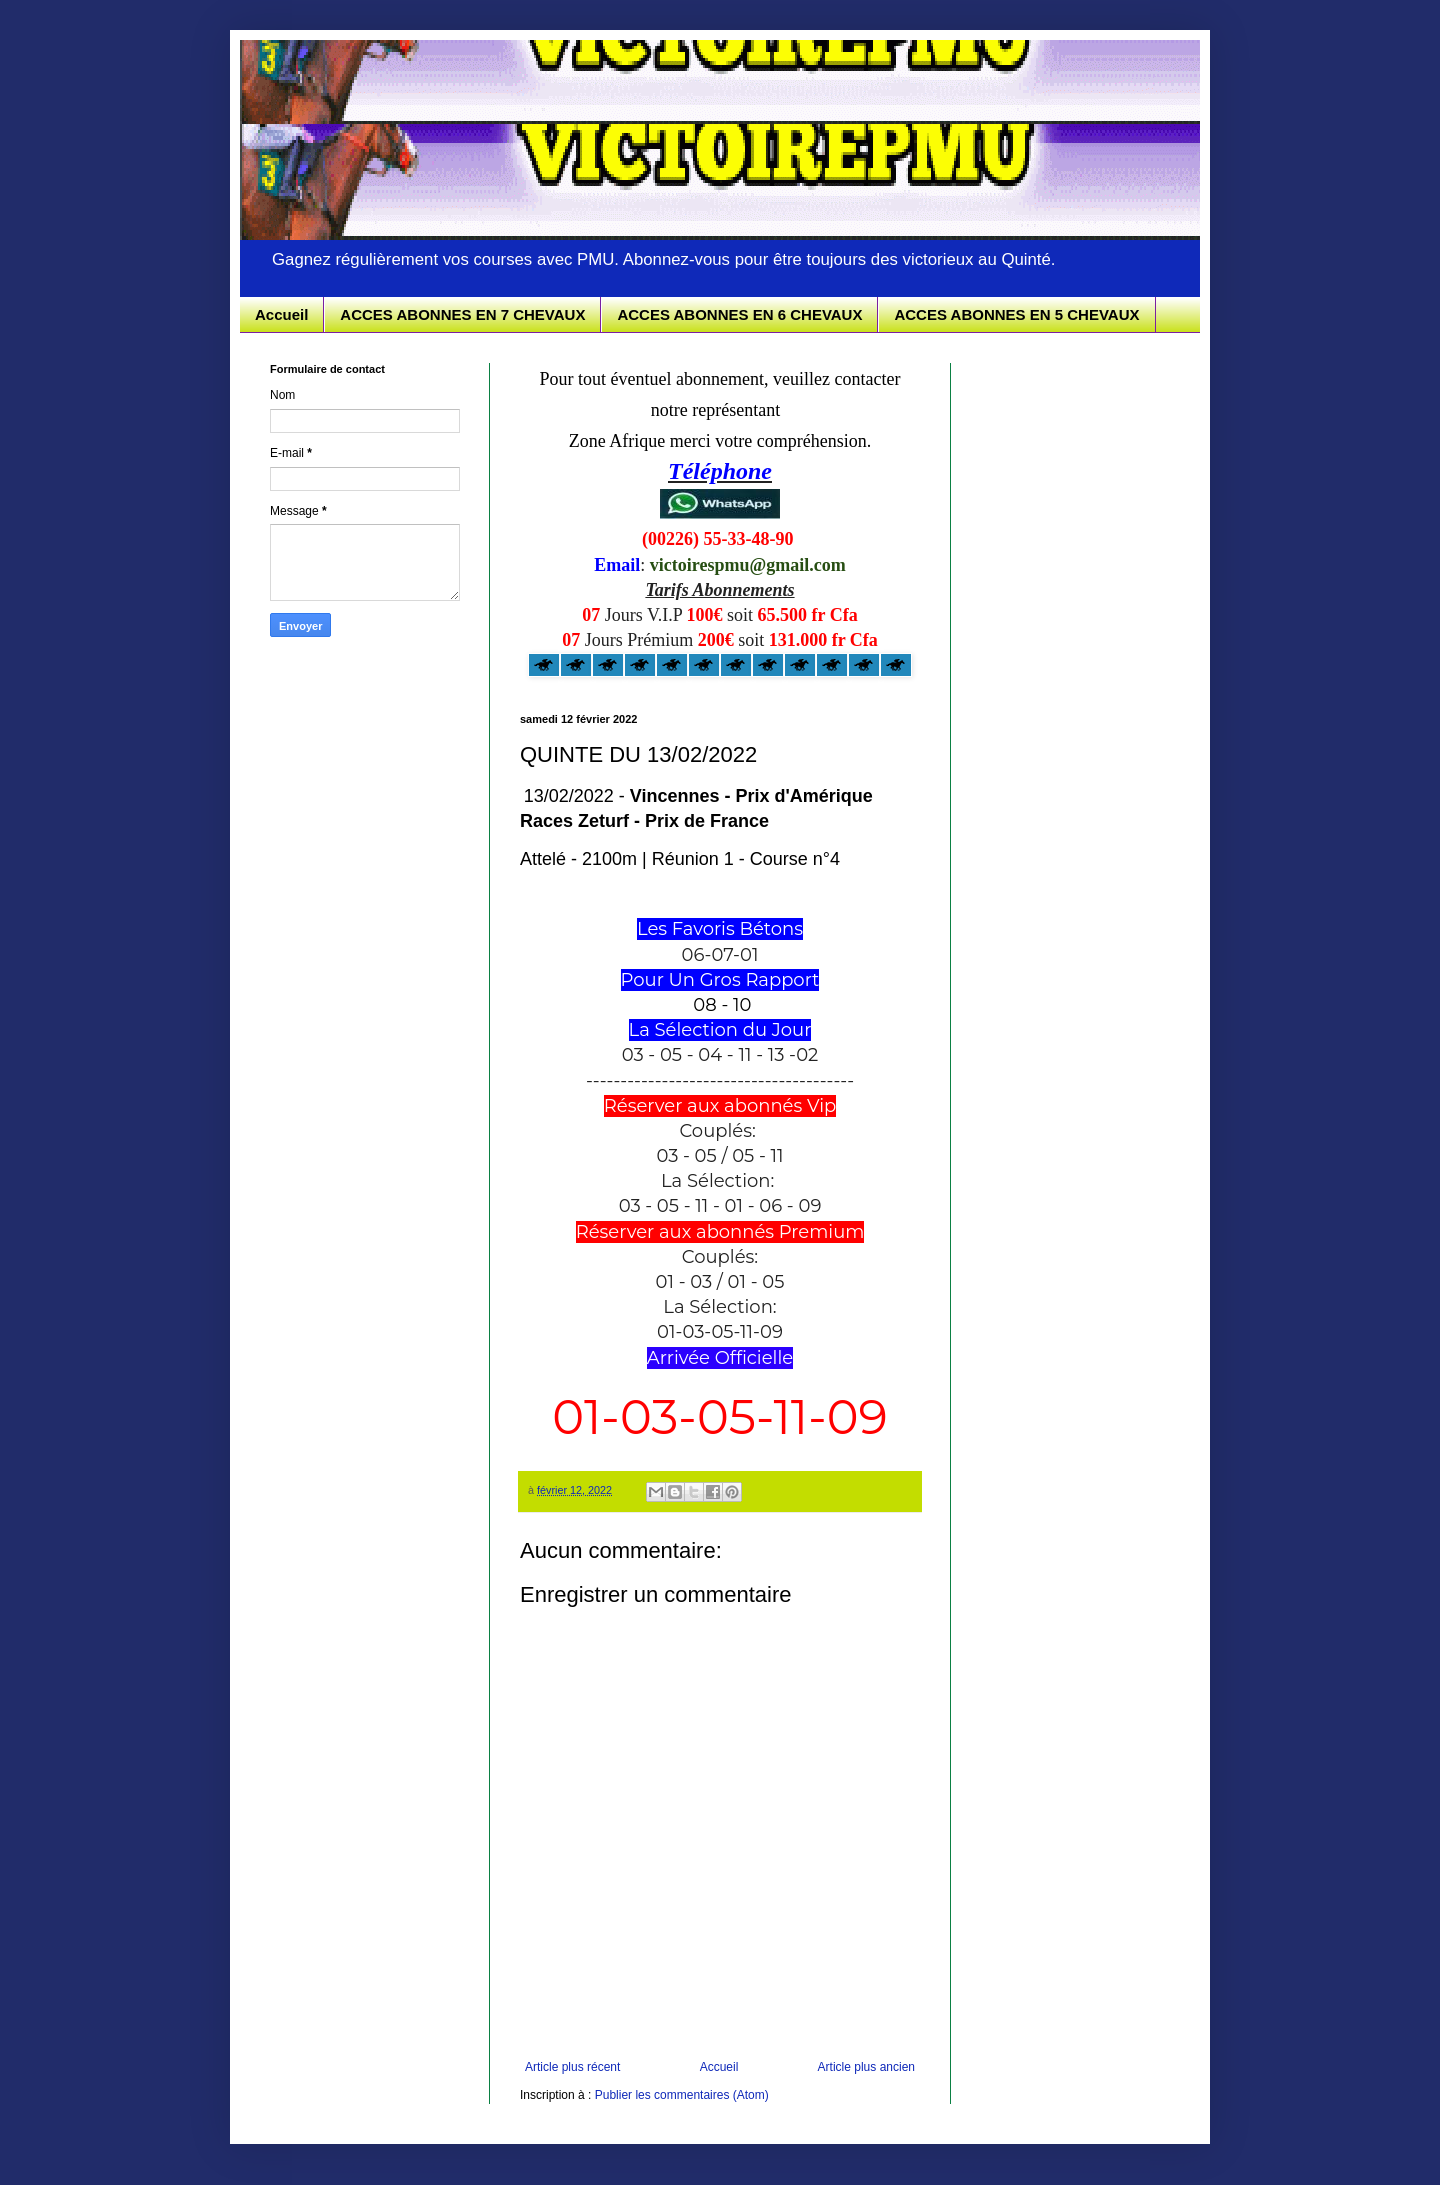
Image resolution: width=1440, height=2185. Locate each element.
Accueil (281, 314)
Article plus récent (572, 2067)
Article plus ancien (866, 2067)
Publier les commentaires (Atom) (682, 2095)
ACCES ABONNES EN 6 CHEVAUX (739, 314)
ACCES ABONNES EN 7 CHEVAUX (462, 314)
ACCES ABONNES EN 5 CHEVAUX (1016, 314)
